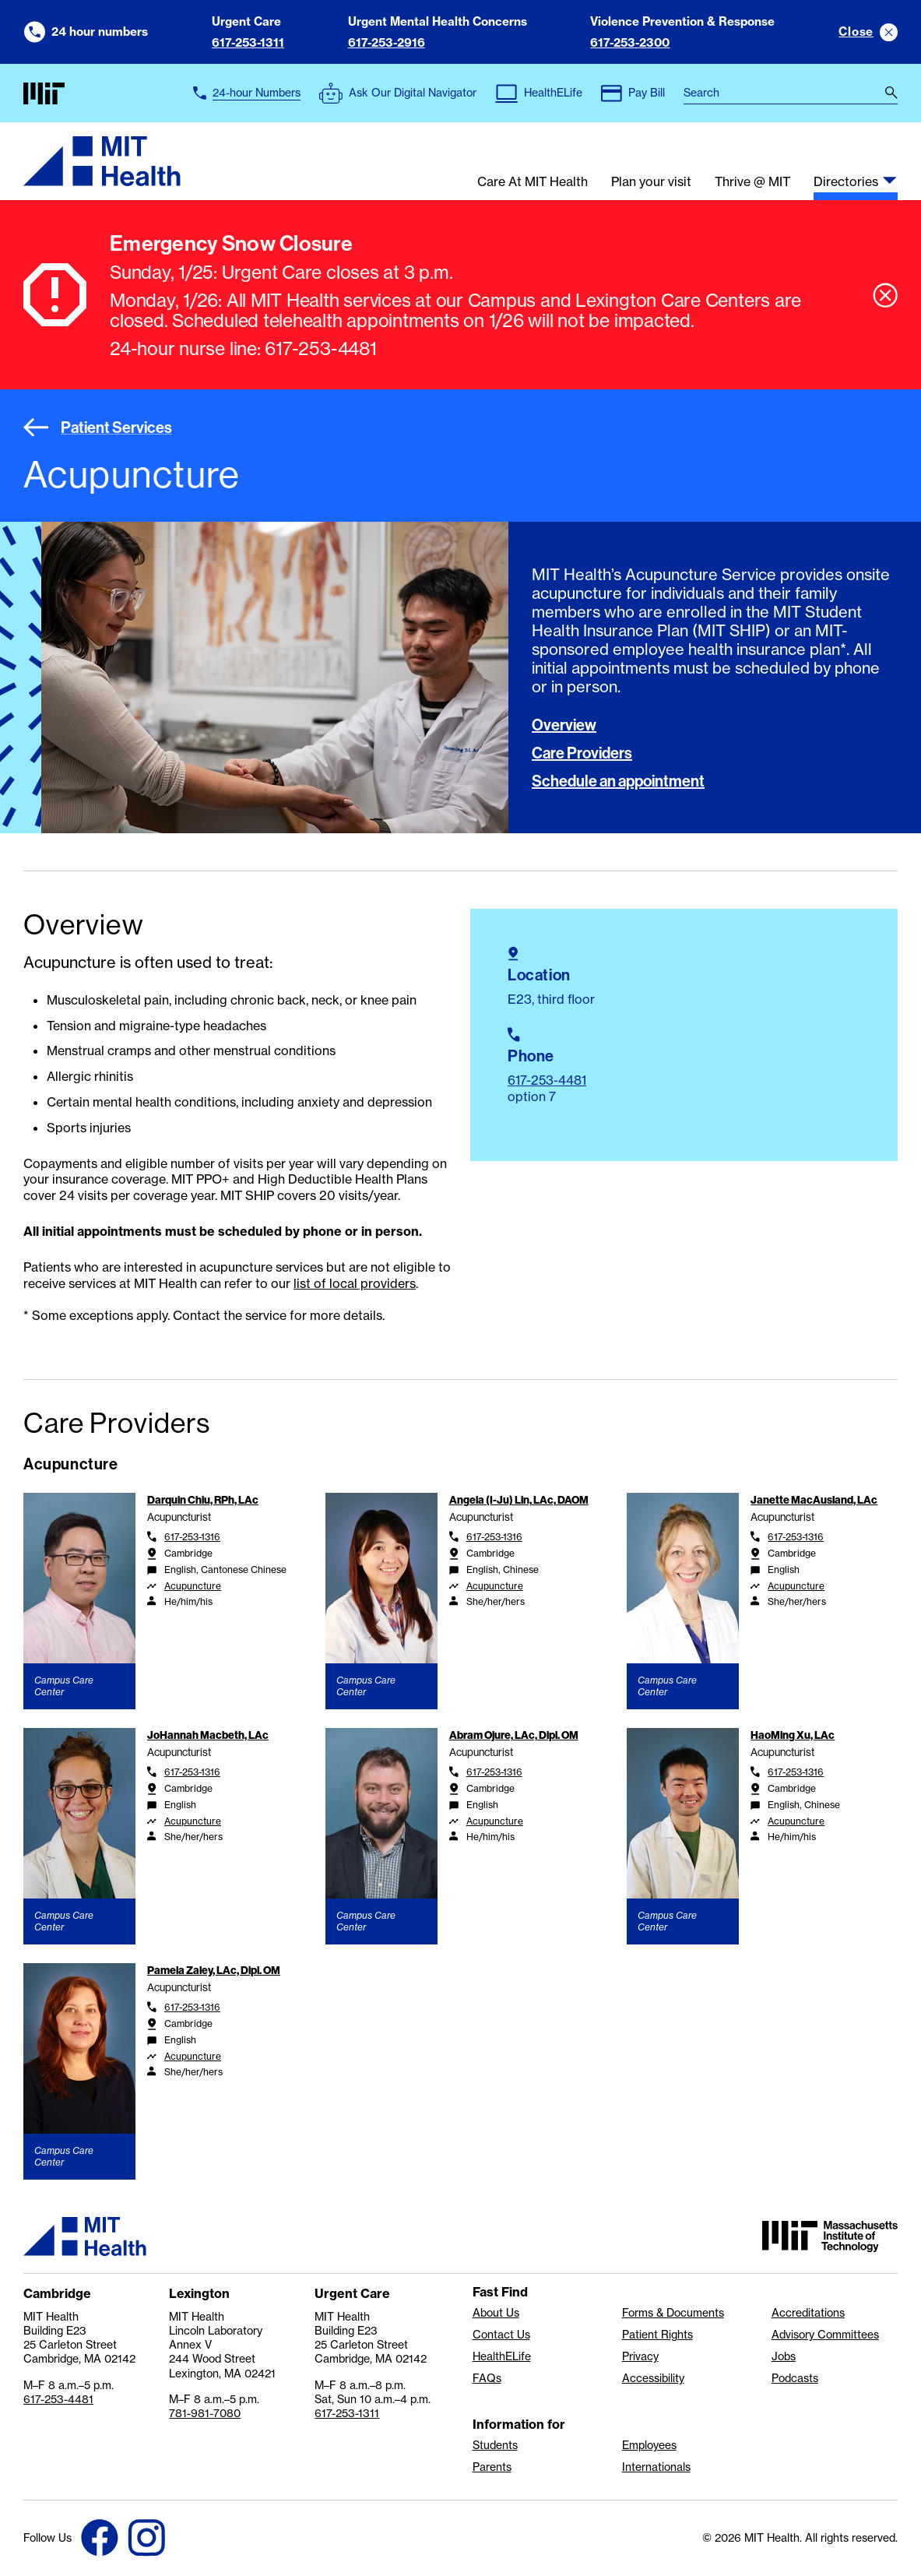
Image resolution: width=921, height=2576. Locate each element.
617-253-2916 (386, 42)
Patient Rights (657, 2334)
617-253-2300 (630, 42)
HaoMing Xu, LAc (793, 1735)
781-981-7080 (205, 2413)
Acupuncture (192, 1586)
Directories (846, 182)
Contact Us (501, 2334)
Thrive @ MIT (752, 182)
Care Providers (582, 753)
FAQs (487, 2378)
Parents (492, 2467)
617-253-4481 (547, 1080)
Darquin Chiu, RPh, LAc (202, 1500)
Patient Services (97, 427)
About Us (496, 2312)
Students (495, 2445)
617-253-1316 (192, 1537)
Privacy (640, 2356)
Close (856, 31)
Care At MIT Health (532, 182)
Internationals (656, 2467)
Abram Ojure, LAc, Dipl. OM (513, 1735)
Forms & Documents (673, 2312)
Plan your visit (651, 182)
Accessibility (653, 2378)
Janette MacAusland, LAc (814, 1500)
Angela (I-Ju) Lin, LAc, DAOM (519, 1500)
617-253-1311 (248, 42)
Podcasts (795, 2378)
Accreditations (808, 2312)
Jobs (784, 2356)
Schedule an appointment (618, 781)
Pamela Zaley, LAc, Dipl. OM (213, 1970)
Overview (564, 725)
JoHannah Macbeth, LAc (208, 1735)
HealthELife (502, 2356)
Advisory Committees (825, 2334)
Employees (649, 2445)
